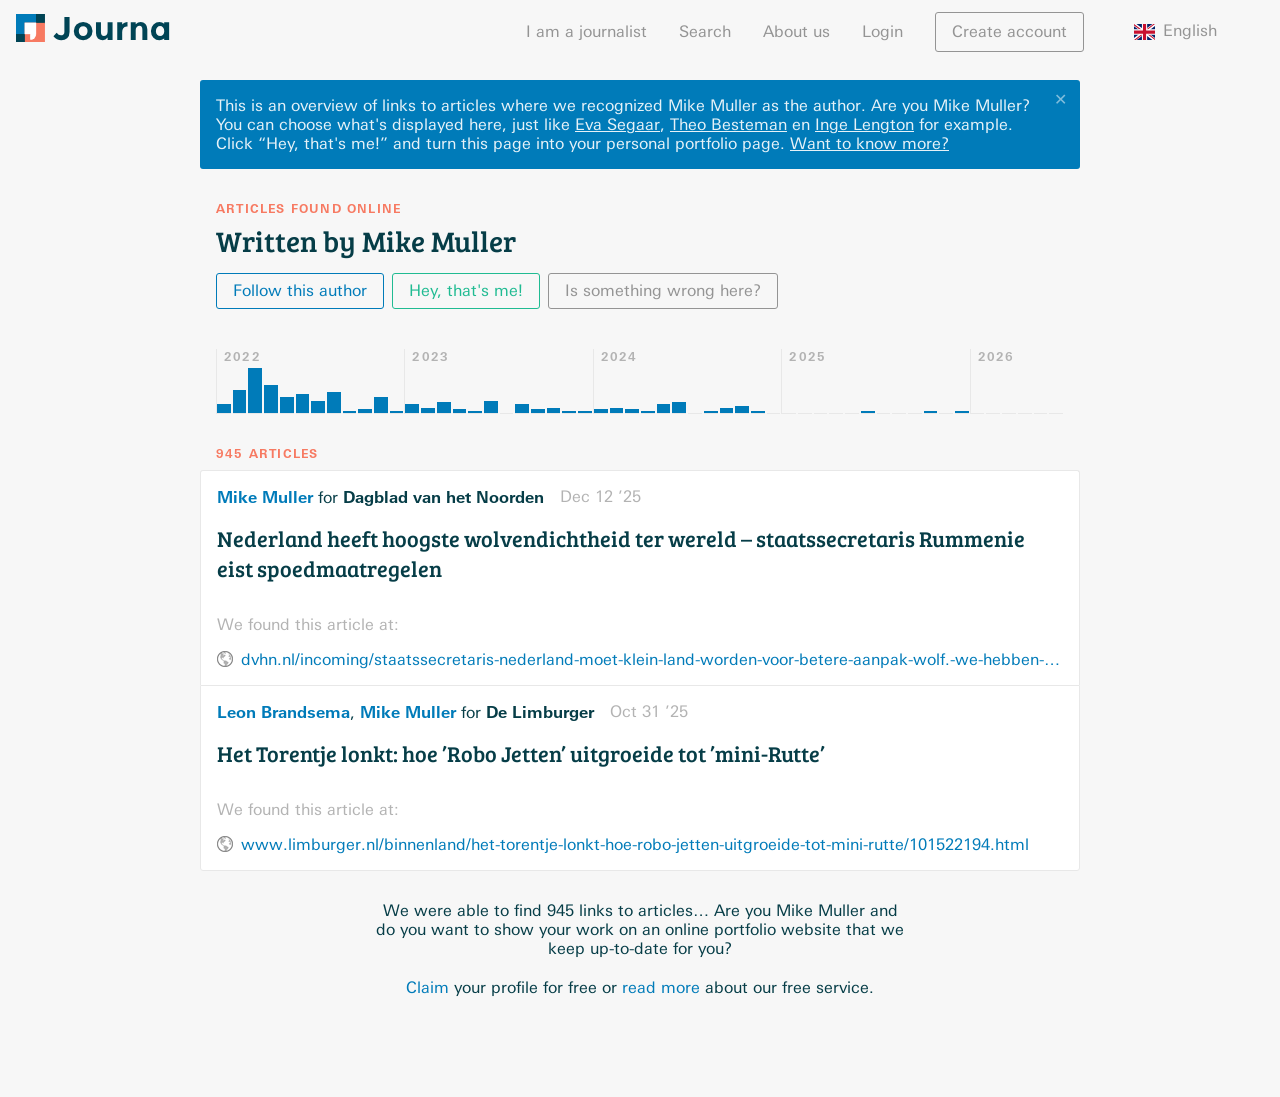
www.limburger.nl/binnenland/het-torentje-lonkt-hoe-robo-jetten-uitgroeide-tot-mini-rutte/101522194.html (635, 844)
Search (705, 31)
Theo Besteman (728, 124)
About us (796, 31)
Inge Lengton (864, 124)
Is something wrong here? (663, 290)
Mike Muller (265, 497)
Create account (1009, 31)
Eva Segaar (617, 124)
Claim (427, 987)
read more (661, 987)
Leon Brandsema (283, 712)
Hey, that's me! (466, 290)
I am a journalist (586, 31)
